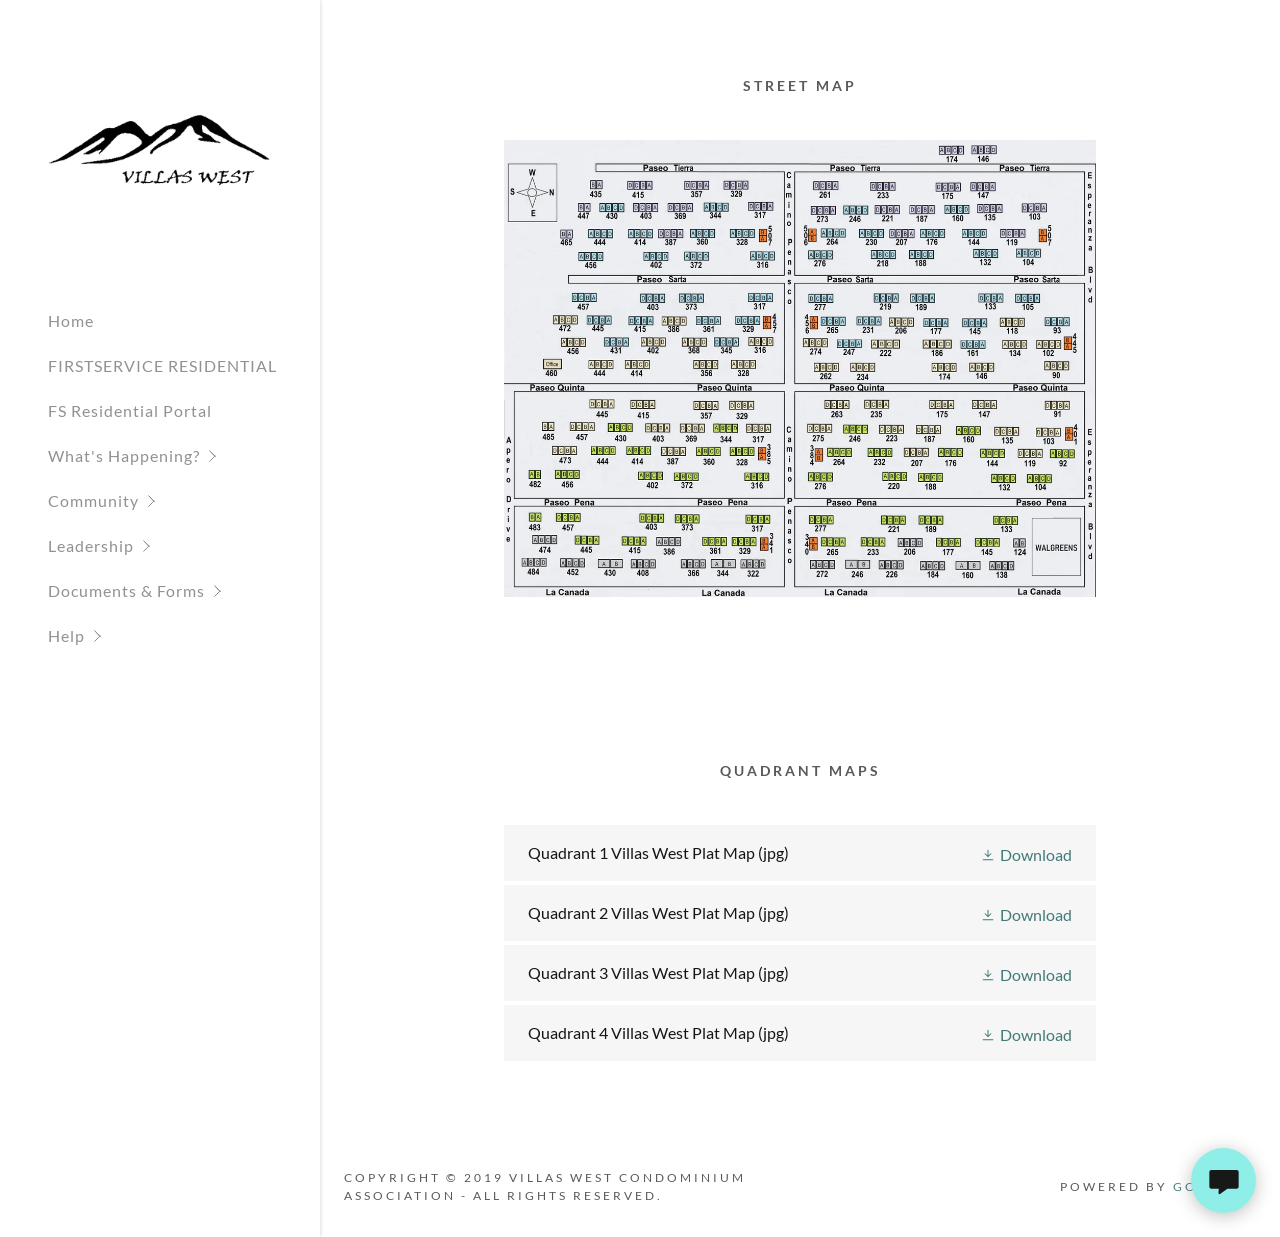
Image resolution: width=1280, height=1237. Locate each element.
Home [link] (71, 320)
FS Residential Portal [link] (130, 410)
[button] (184, 455)
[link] (160, 148)
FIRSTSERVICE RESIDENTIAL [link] (162, 365)
